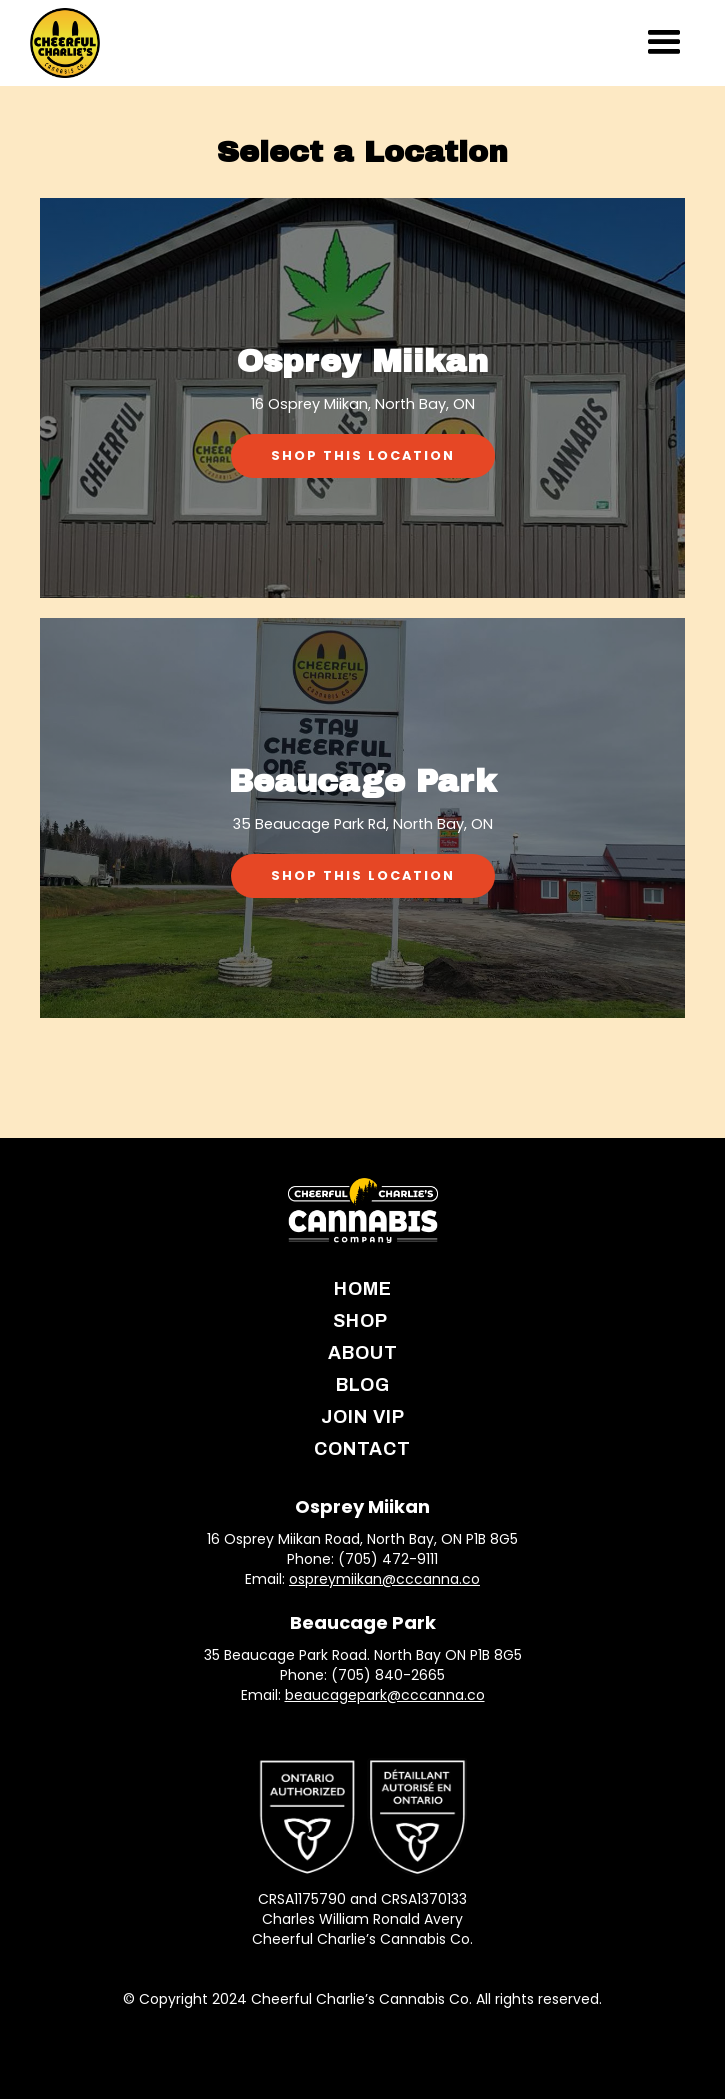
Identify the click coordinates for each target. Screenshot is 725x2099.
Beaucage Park (363, 1622)
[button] (663, 42)
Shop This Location (363, 455)
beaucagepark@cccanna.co (385, 1695)
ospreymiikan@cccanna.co (384, 1579)
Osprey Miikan (362, 1506)
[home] (65, 43)
